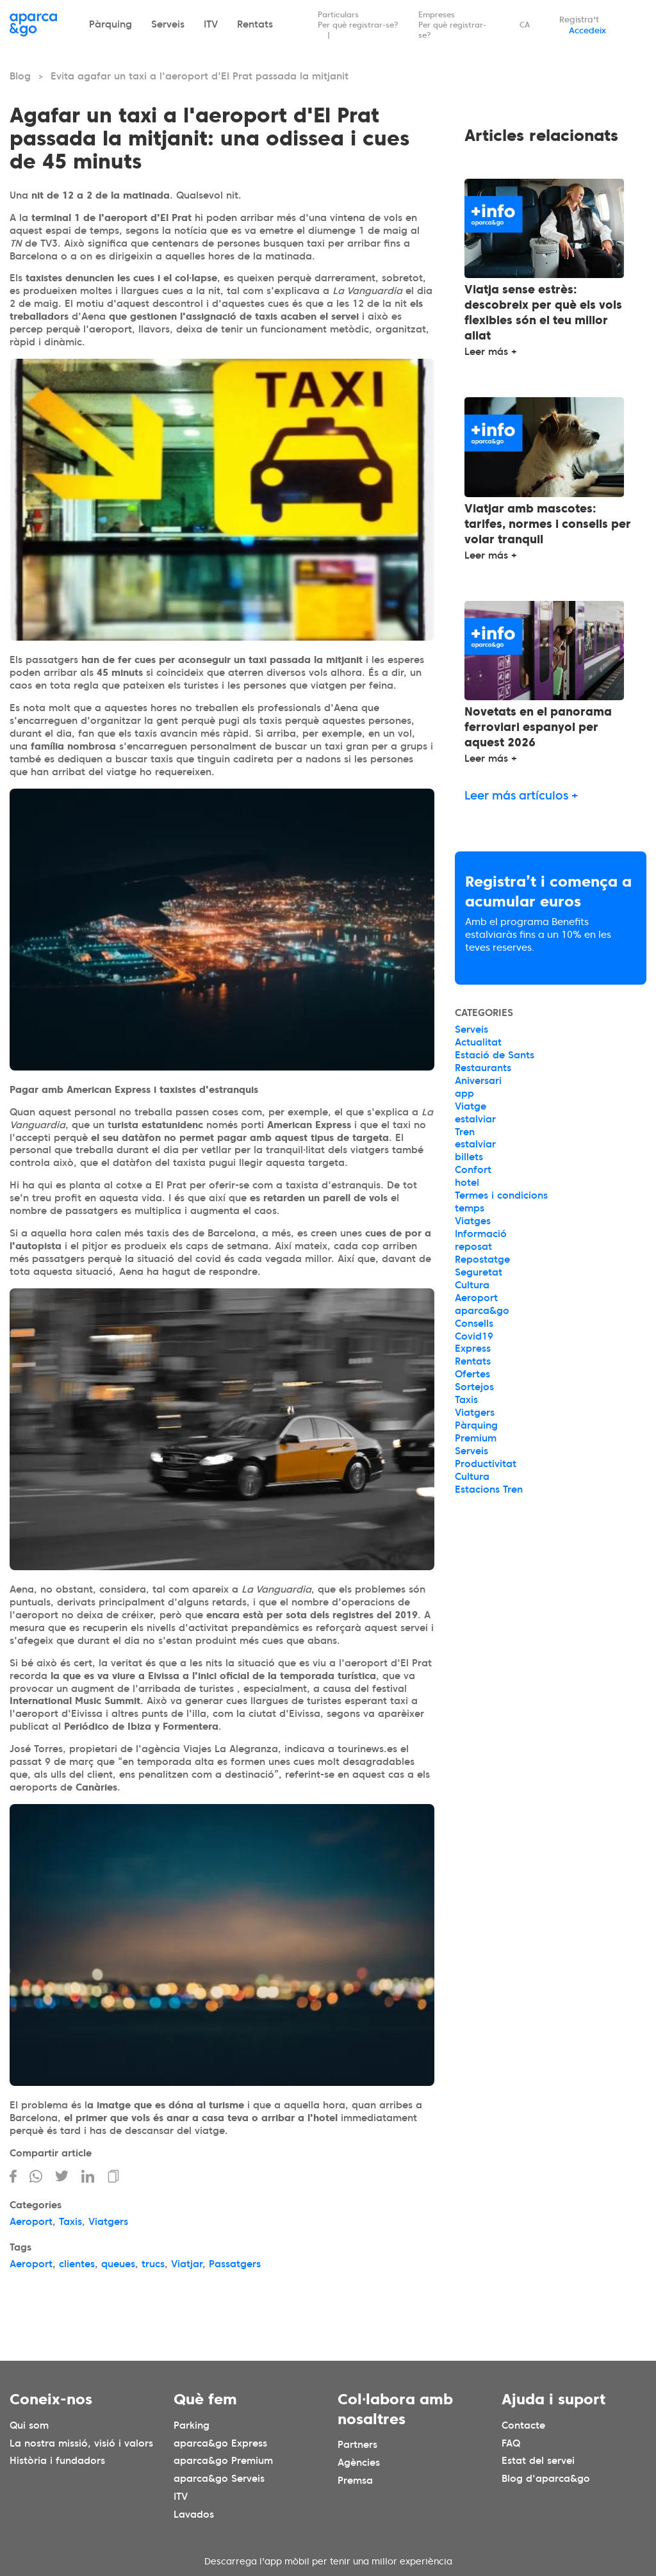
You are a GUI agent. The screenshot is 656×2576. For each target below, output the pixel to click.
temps (469, 1208)
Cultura (472, 1285)
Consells (474, 1323)
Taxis (70, 2221)
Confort (473, 1170)
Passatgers (235, 2264)
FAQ (511, 2443)
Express (473, 1348)
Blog (20, 76)
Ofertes (472, 1374)
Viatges (473, 1221)
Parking (191, 2425)
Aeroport (31, 2221)
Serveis (167, 24)
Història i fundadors (57, 2460)
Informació (481, 1234)
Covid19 (474, 1336)
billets (469, 1157)
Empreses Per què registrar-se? (452, 25)
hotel (467, 1182)
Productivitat (485, 1464)
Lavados (194, 2514)
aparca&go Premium (223, 2460)
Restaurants (483, 1068)
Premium (475, 1438)
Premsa (355, 2480)
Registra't (579, 19)
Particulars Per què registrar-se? (358, 19)
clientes (77, 2264)
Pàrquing (110, 24)
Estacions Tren (489, 1489)
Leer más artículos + (521, 795)
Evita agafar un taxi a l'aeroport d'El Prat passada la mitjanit (199, 76)
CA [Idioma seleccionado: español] (525, 24)
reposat (473, 1246)
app (464, 1093)
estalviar (475, 1119)
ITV (211, 24)
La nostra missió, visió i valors (81, 2443)
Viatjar (186, 2264)
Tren (465, 1132)
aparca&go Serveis (219, 2478)
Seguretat (478, 1272)
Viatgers (108, 2221)
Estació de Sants (494, 1055)
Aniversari (478, 1081)
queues (118, 2264)
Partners (357, 2444)
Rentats (255, 24)
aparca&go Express (220, 2443)
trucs (153, 2264)
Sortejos (474, 1387)
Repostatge (482, 1259)
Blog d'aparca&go (546, 2478)
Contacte (523, 2425)
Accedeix (587, 30)
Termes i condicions (501, 1195)
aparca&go (482, 1311)
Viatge (470, 1106)
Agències (359, 2462)
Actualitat (478, 1042)
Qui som (29, 2425)
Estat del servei (538, 2460)
